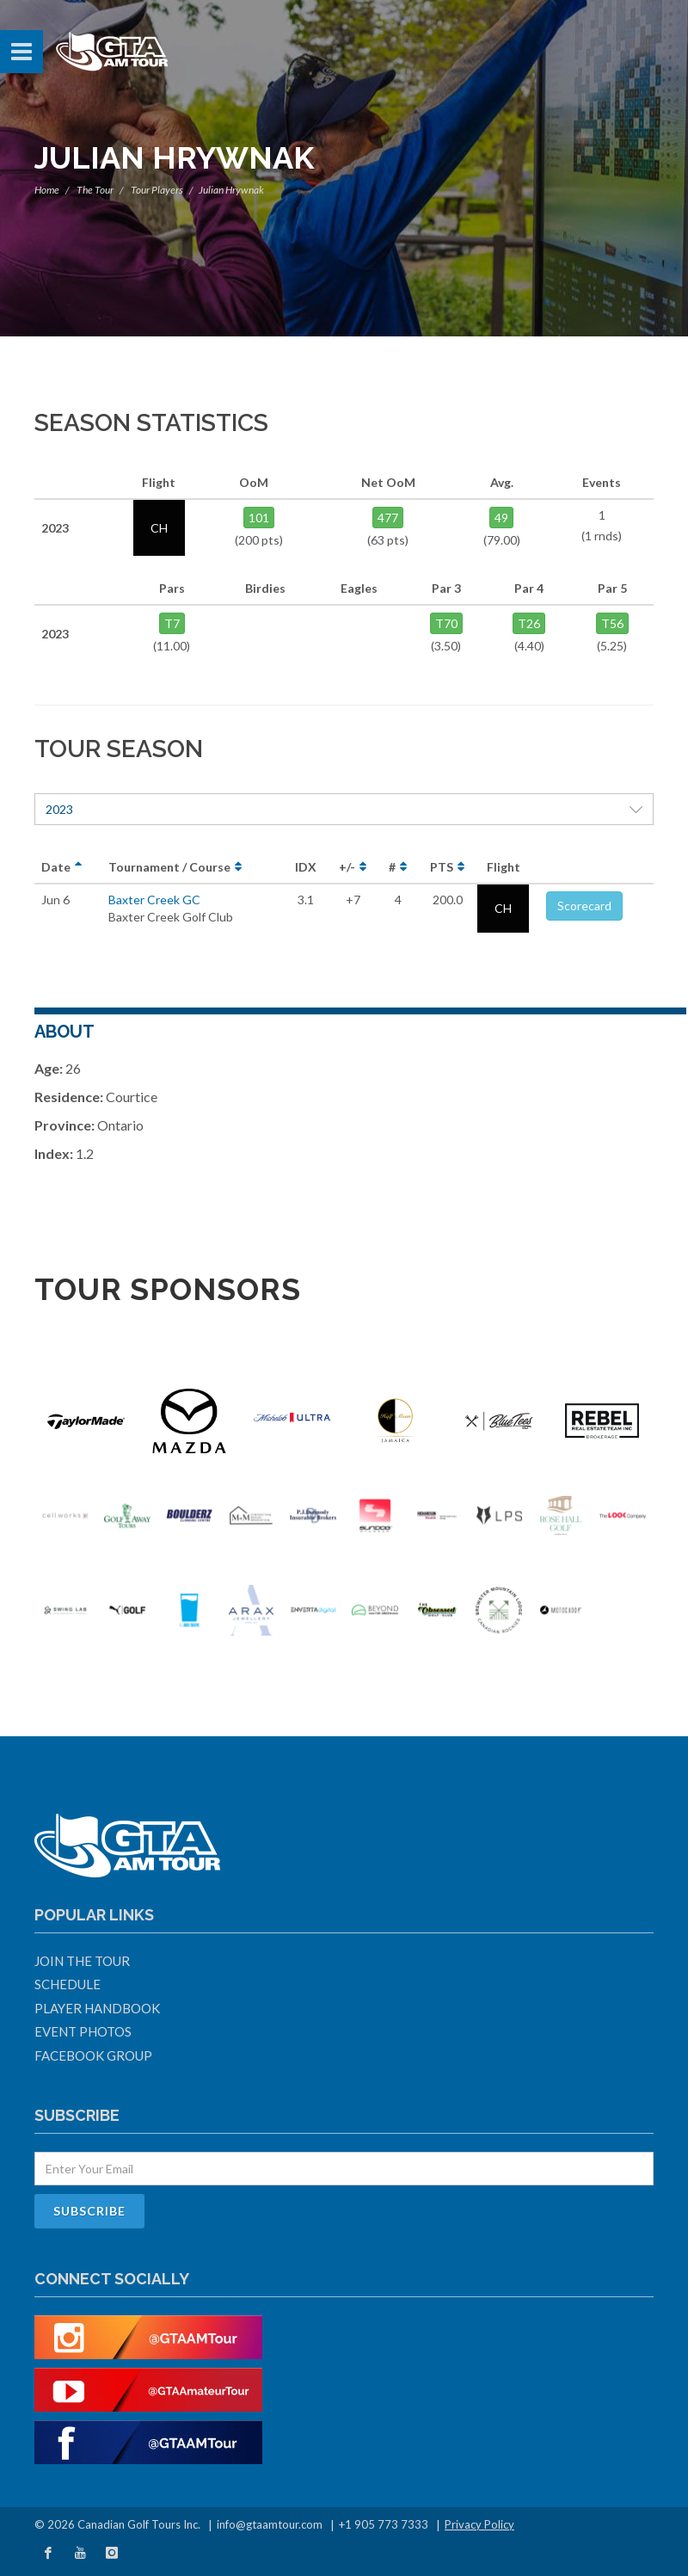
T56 (612, 623)
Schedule (67, 1984)
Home (46, 189)
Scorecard (584, 905)
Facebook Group (93, 2055)
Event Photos (83, 2031)
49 (501, 517)
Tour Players (157, 189)
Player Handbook (97, 2008)
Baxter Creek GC (154, 899)
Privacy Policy (479, 2524)
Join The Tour (82, 1961)
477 (388, 517)
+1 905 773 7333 (383, 2524)
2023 (344, 809)
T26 (529, 623)
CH (503, 908)
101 (259, 517)
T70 (446, 623)
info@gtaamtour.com (269, 2524)
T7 (172, 623)
